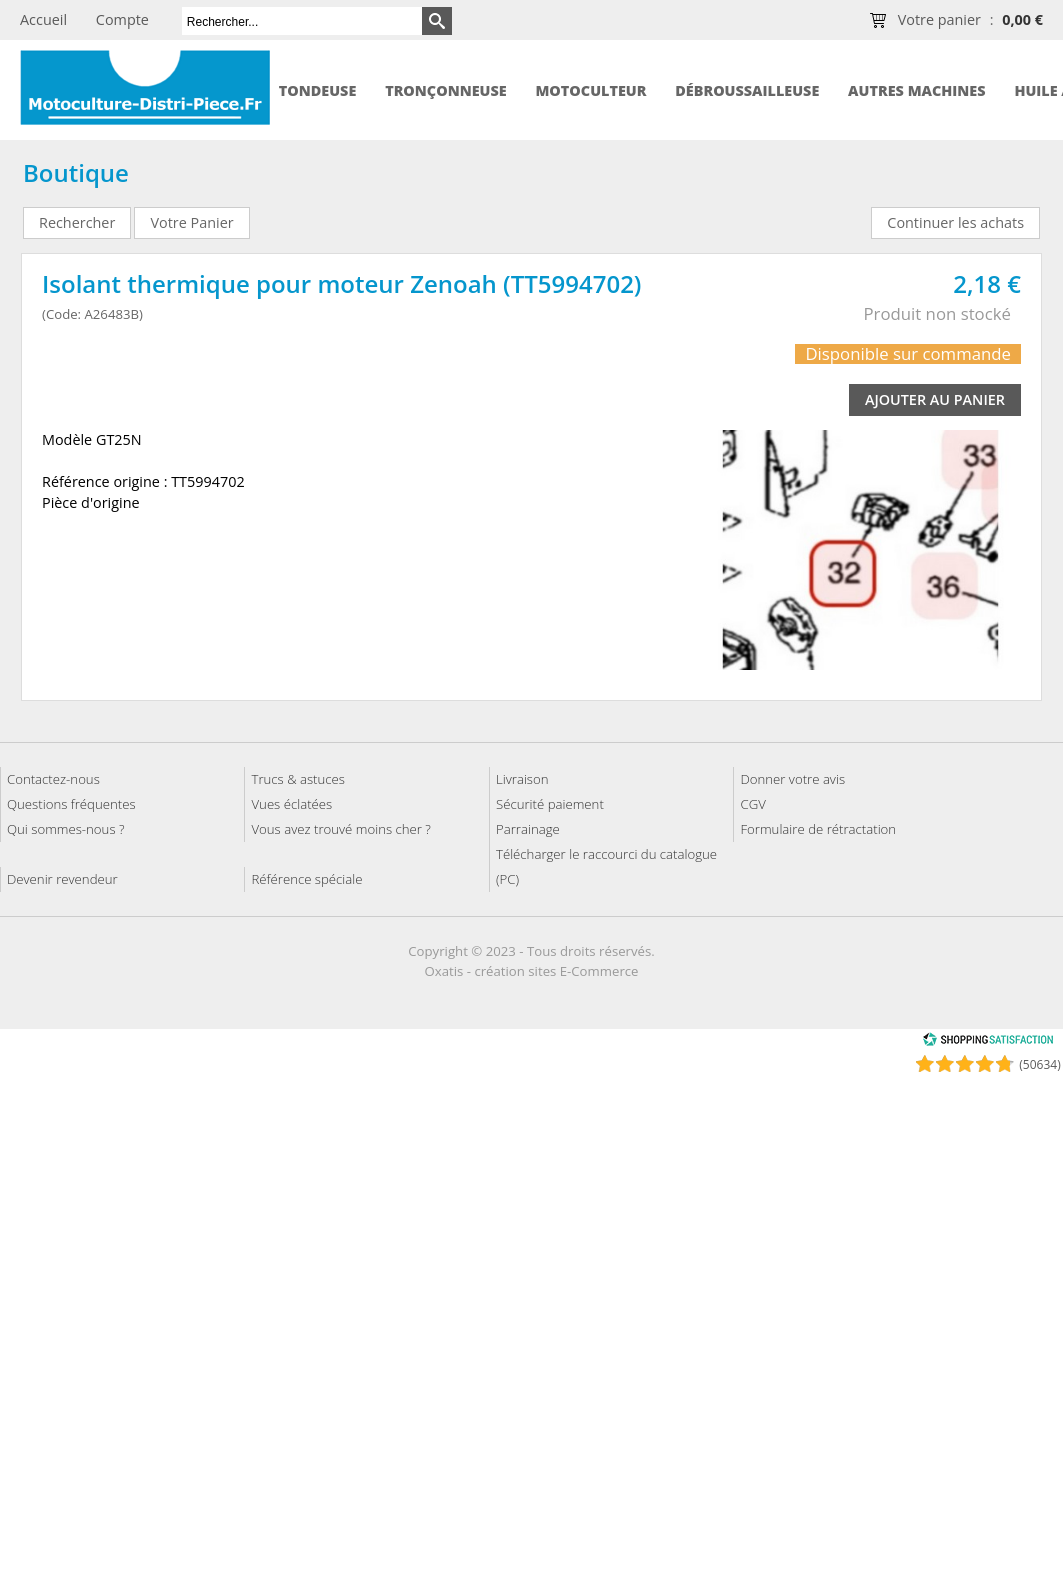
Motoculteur (590, 90)
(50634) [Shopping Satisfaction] (1039, 1064)
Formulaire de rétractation (818, 829)
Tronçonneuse (446, 90)
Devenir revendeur (62, 879)
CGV (752, 804)
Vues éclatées (291, 804)
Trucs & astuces (297, 779)
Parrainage (528, 829)
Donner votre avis (792, 779)
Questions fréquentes (71, 804)
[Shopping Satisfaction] (988, 1042)
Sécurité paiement (550, 804)
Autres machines (916, 90)
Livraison (522, 779)
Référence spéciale (306, 879)
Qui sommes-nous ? (66, 829)
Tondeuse (318, 90)
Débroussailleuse (747, 90)
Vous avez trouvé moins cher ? (340, 829)
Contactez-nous (53, 779)
